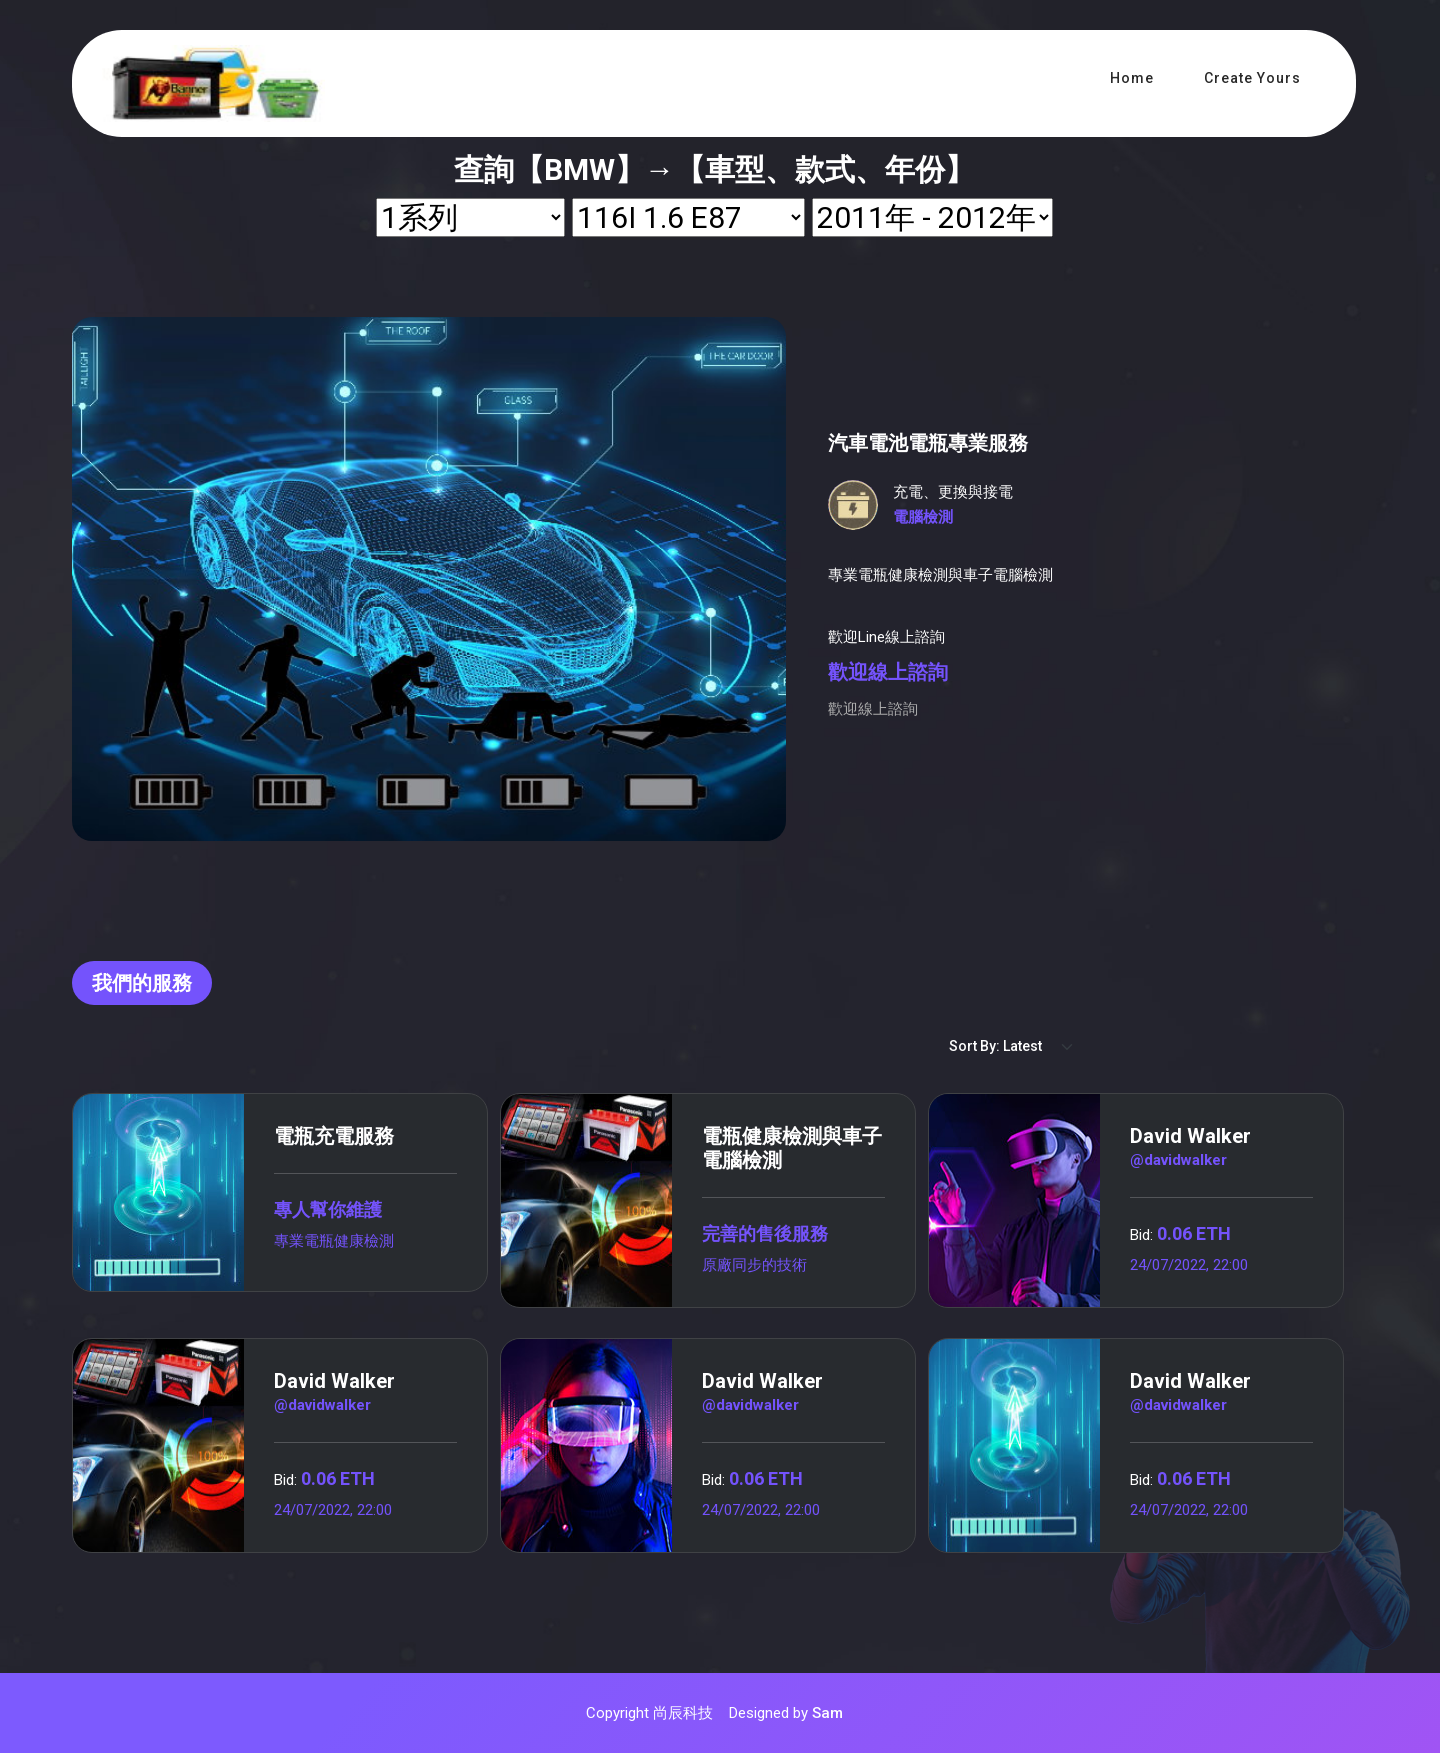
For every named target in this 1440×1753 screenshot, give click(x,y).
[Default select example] (1012, 1046)
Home (1132, 78)
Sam (827, 1713)
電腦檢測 (923, 517)
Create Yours (1252, 78)
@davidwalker (1178, 1160)
